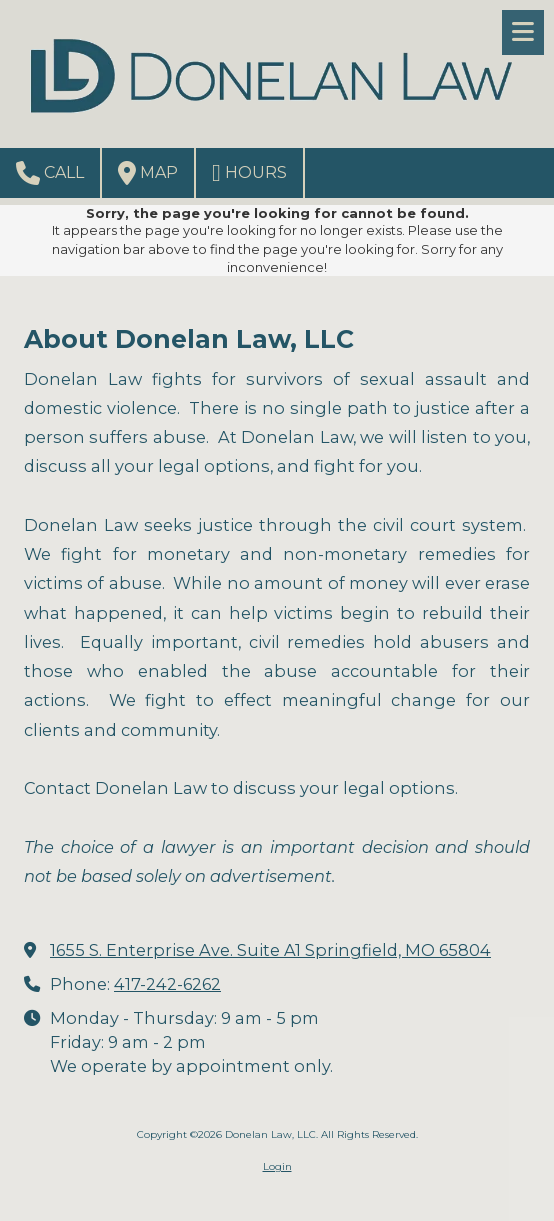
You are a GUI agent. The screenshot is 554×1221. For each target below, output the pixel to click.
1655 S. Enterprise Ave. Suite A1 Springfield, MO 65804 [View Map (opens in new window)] (270, 950)
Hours (249, 173)
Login (277, 1166)
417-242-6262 (167, 984)
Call (50, 173)
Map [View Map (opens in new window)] (148, 173)
